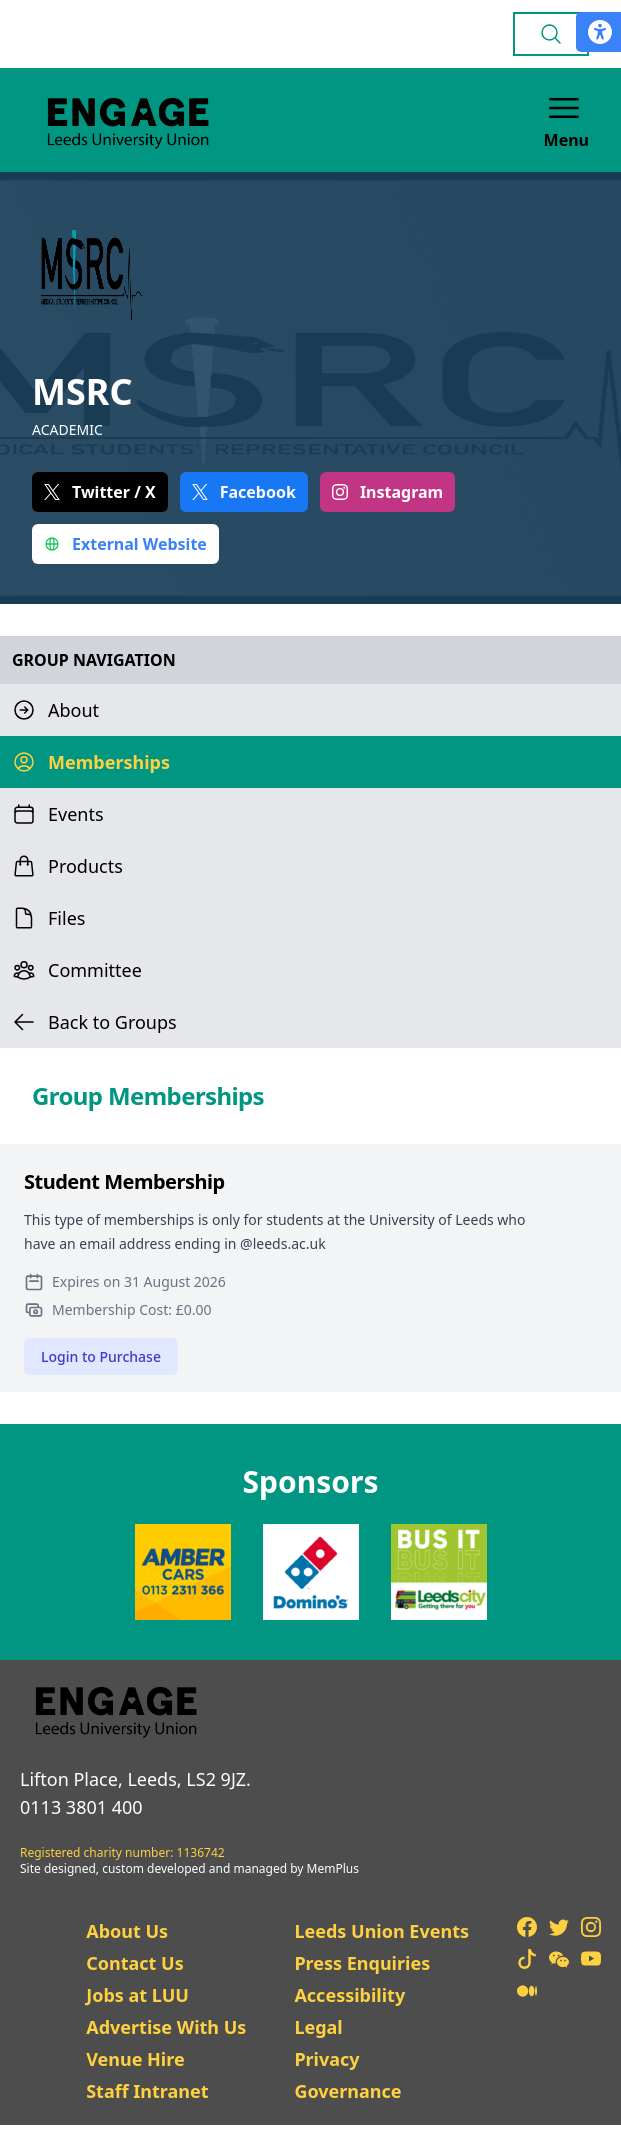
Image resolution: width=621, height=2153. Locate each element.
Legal (318, 2027)
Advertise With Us (166, 2027)
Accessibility (349, 1995)
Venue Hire (135, 2059)
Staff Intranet (147, 2091)
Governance (347, 2091)
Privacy (326, 2059)
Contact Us (135, 1963)
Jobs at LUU (137, 1995)
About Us (127, 1931)
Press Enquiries (362, 1963)
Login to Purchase (101, 1356)
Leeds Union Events (381, 1931)
